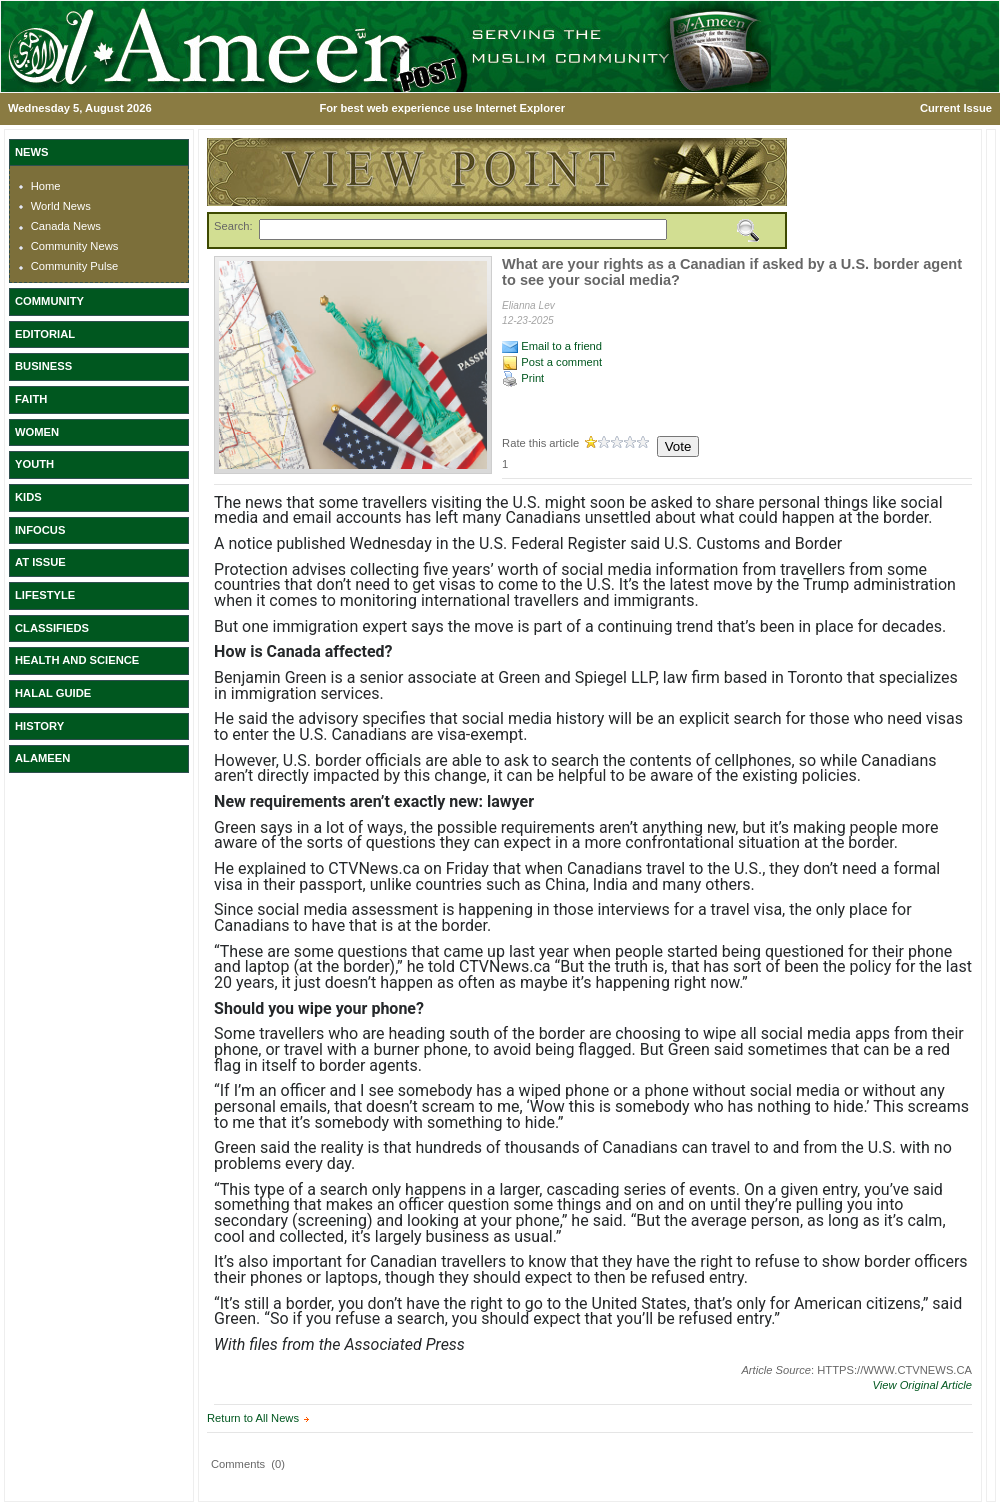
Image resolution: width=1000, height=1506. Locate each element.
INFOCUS (40, 530)
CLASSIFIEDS (52, 628)
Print (523, 378)
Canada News (66, 226)
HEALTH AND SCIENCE (77, 660)
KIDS (28, 497)
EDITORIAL (45, 334)
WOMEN (37, 432)
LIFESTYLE (45, 595)
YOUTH (34, 464)
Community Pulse (75, 266)
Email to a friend (552, 346)
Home (46, 186)
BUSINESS (43, 366)
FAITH (31, 399)
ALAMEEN (42, 758)
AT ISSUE (40, 562)
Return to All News (253, 1418)
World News (61, 206)
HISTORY (39, 726)
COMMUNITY (49, 301)
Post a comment (552, 362)
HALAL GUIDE (53, 693)
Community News (75, 246)
